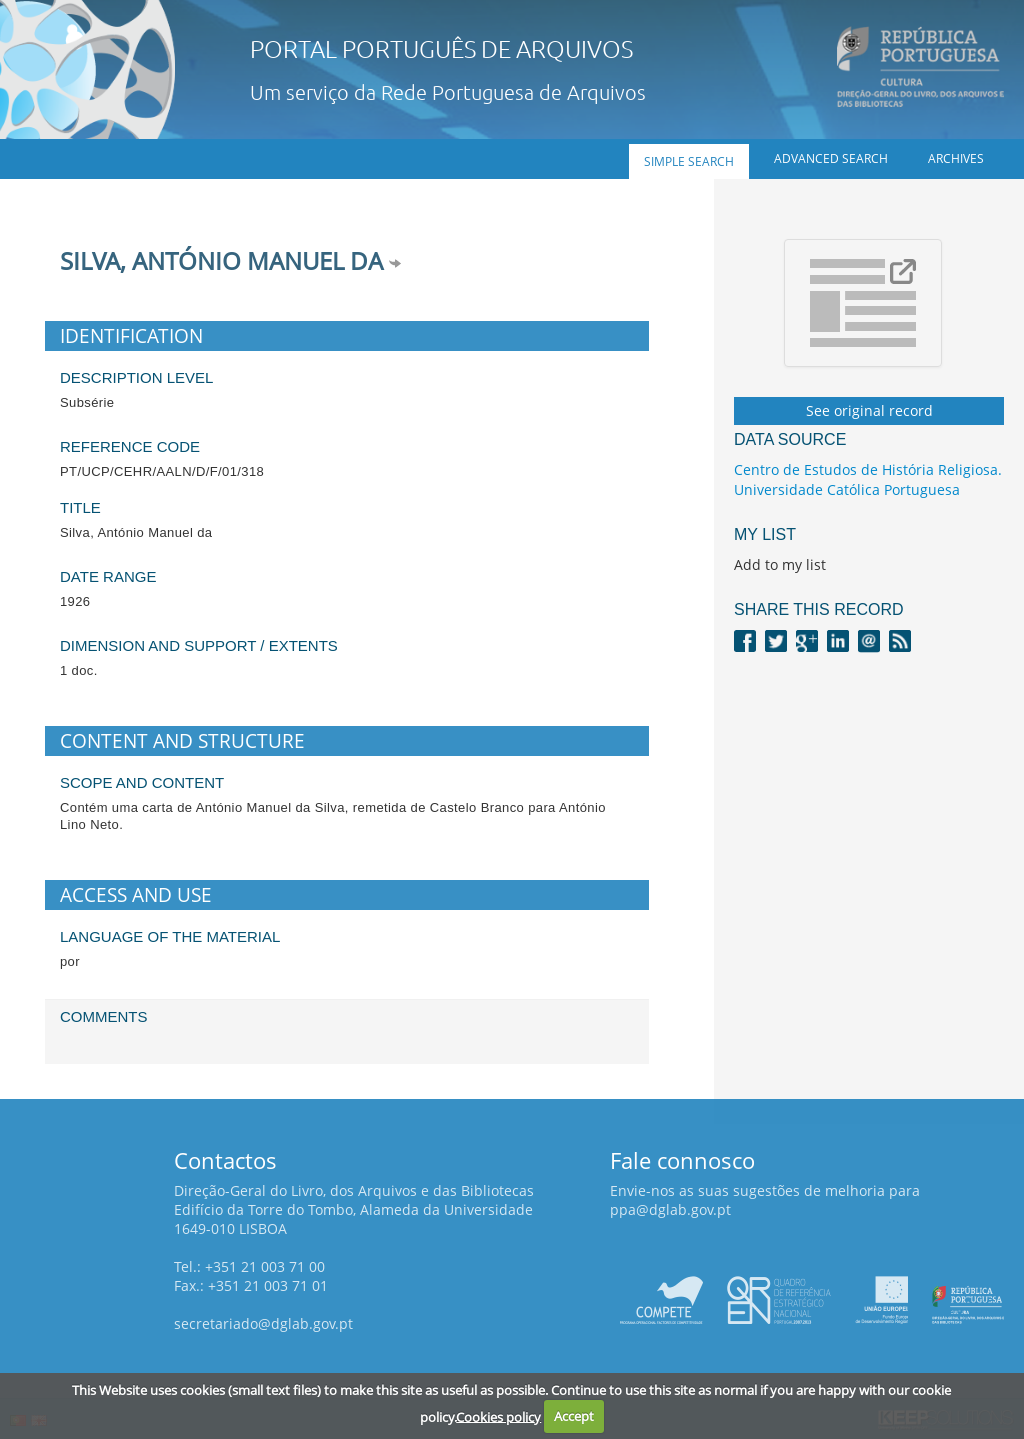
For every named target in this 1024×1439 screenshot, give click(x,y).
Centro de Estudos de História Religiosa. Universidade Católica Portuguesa (868, 479)
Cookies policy (498, 1416)
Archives (956, 158)
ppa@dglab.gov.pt (670, 1209)
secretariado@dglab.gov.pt (263, 1323)
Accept (574, 1416)
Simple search (689, 161)
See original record (869, 410)
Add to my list (780, 564)
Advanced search (831, 158)
